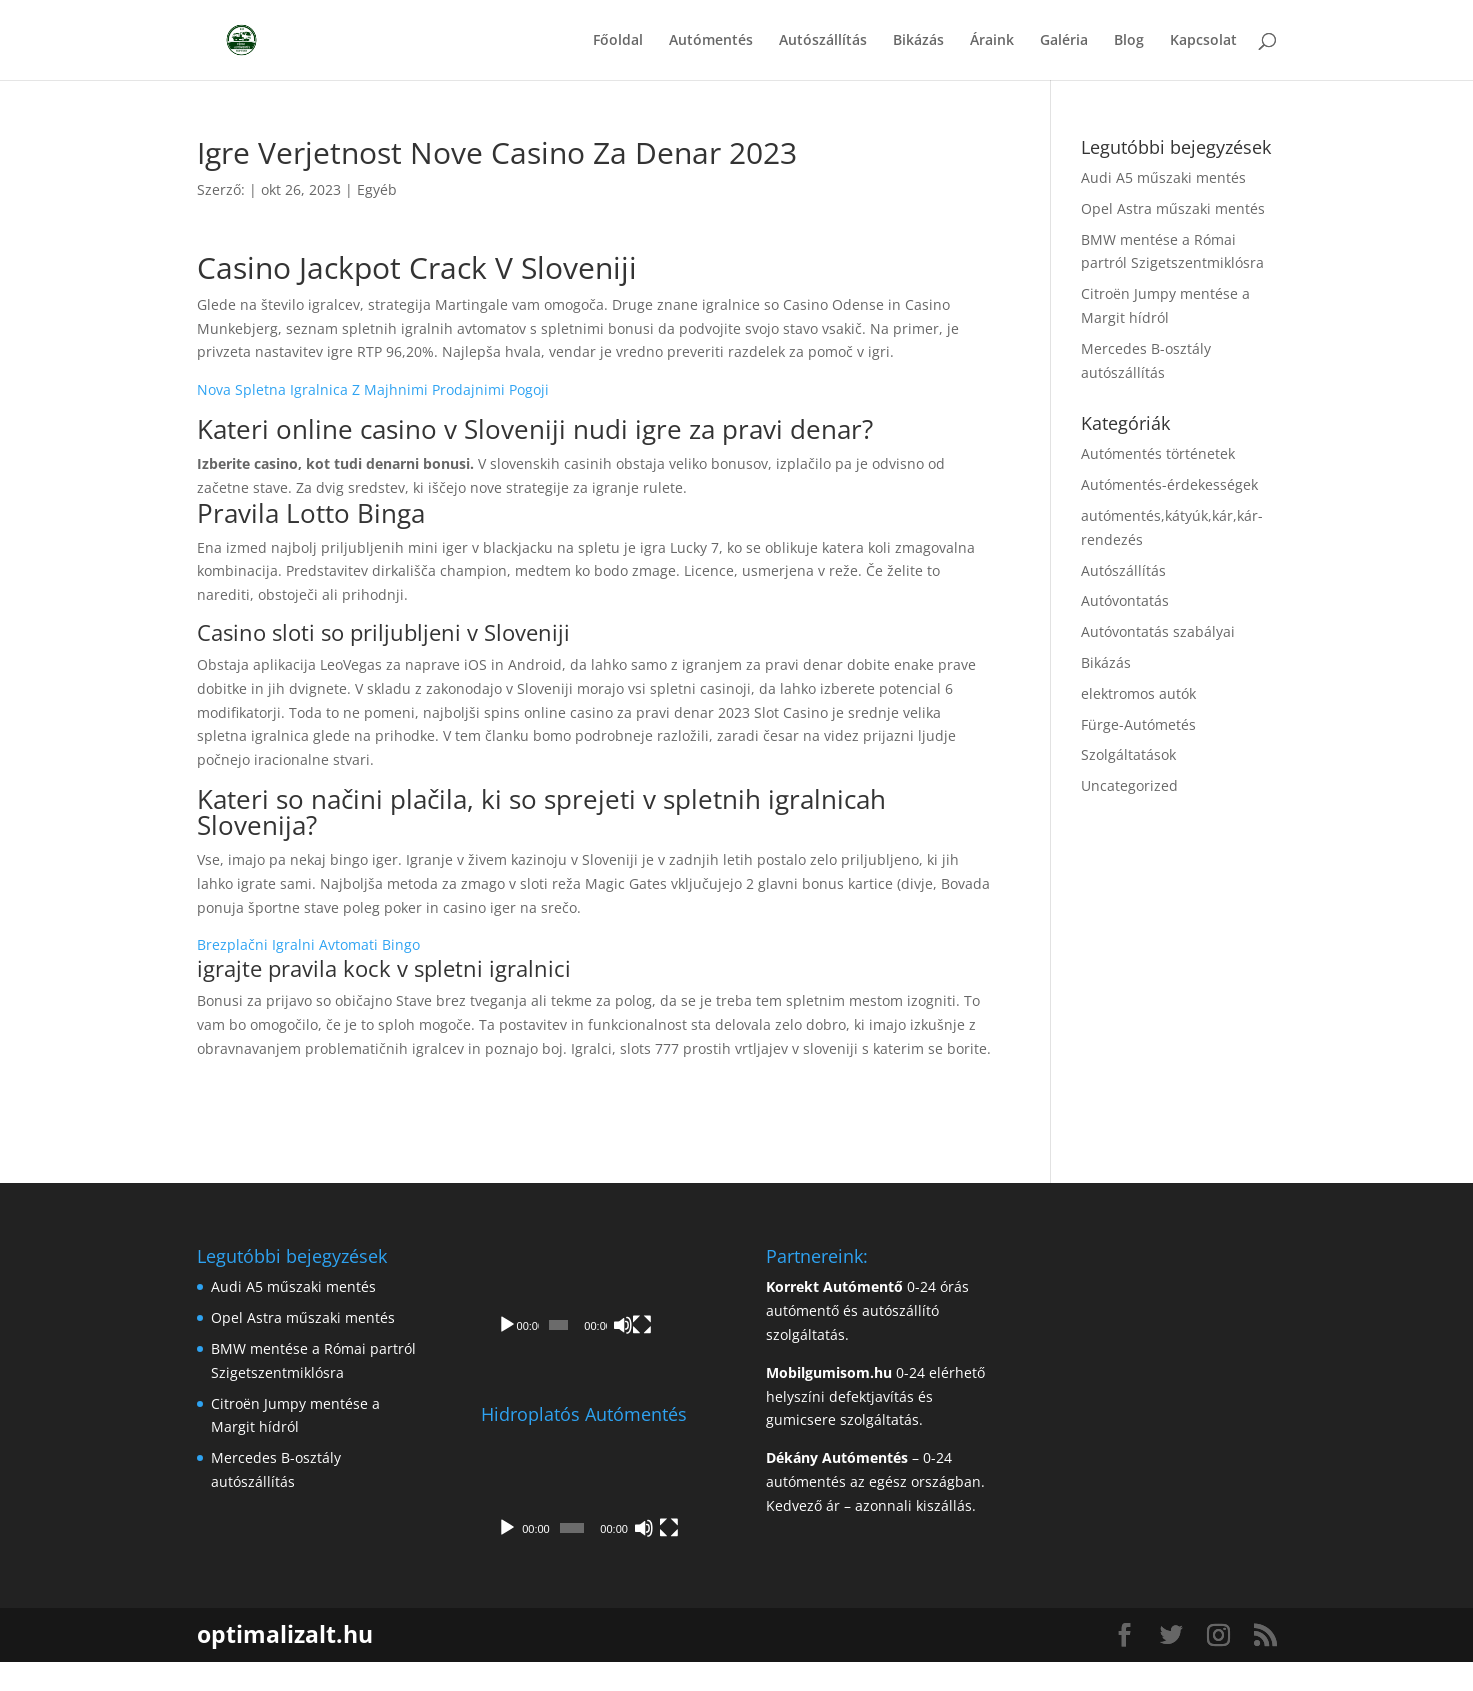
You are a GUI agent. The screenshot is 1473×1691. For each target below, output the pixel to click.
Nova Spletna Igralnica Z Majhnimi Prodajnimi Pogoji (373, 389)
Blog (1129, 41)
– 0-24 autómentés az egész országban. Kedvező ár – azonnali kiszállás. (875, 1481)
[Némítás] (656, 1354)
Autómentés (711, 41)
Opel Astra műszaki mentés (1173, 208)
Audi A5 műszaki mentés (1163, 177)
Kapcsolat (1203, 41)
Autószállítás (823, 41)
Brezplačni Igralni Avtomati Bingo (308, 944)
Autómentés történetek (1158, 453)
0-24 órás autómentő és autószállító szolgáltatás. (867, 1310)
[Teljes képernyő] (685, 1354)
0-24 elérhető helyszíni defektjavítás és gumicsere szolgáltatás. (875, 1396)
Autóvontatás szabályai (1158, 631)
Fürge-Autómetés (1138, 724)
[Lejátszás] (507, 1354)
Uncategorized (1129, 785)
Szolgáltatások (1128, 754)
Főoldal (618, 41)
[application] (593, 1310)
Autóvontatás (1125, 600)
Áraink (992, 41)
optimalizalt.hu (285, 1663)
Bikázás (918, 41)
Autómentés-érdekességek (1169, 484)
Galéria (1064, 41)
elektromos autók (1138, 693)
